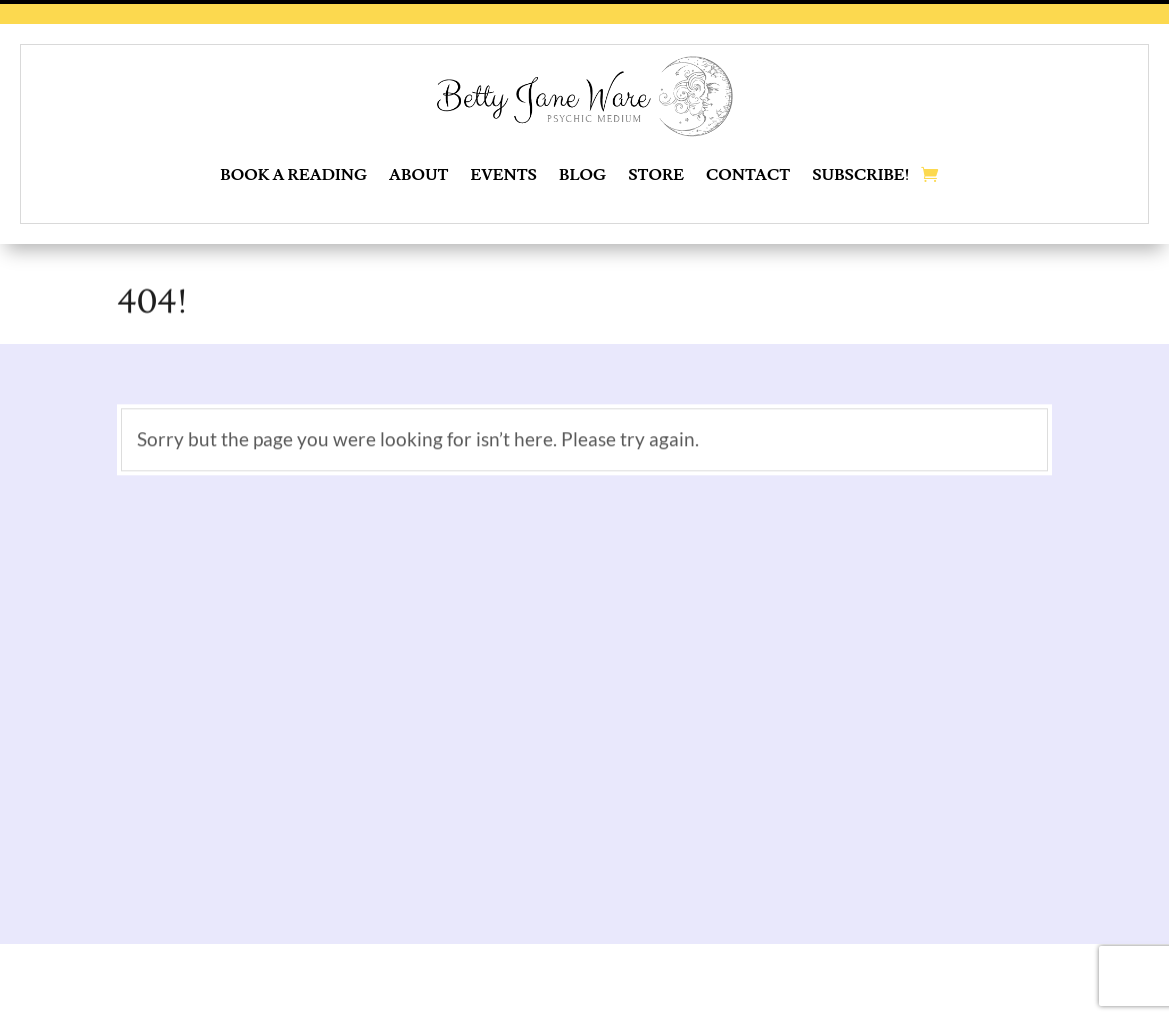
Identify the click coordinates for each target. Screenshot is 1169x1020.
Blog (582, 175)
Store (656, 175)
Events (504, 175)
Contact (748, 175)
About (418, 175)
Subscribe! (861, 175)
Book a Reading (293, 175)
